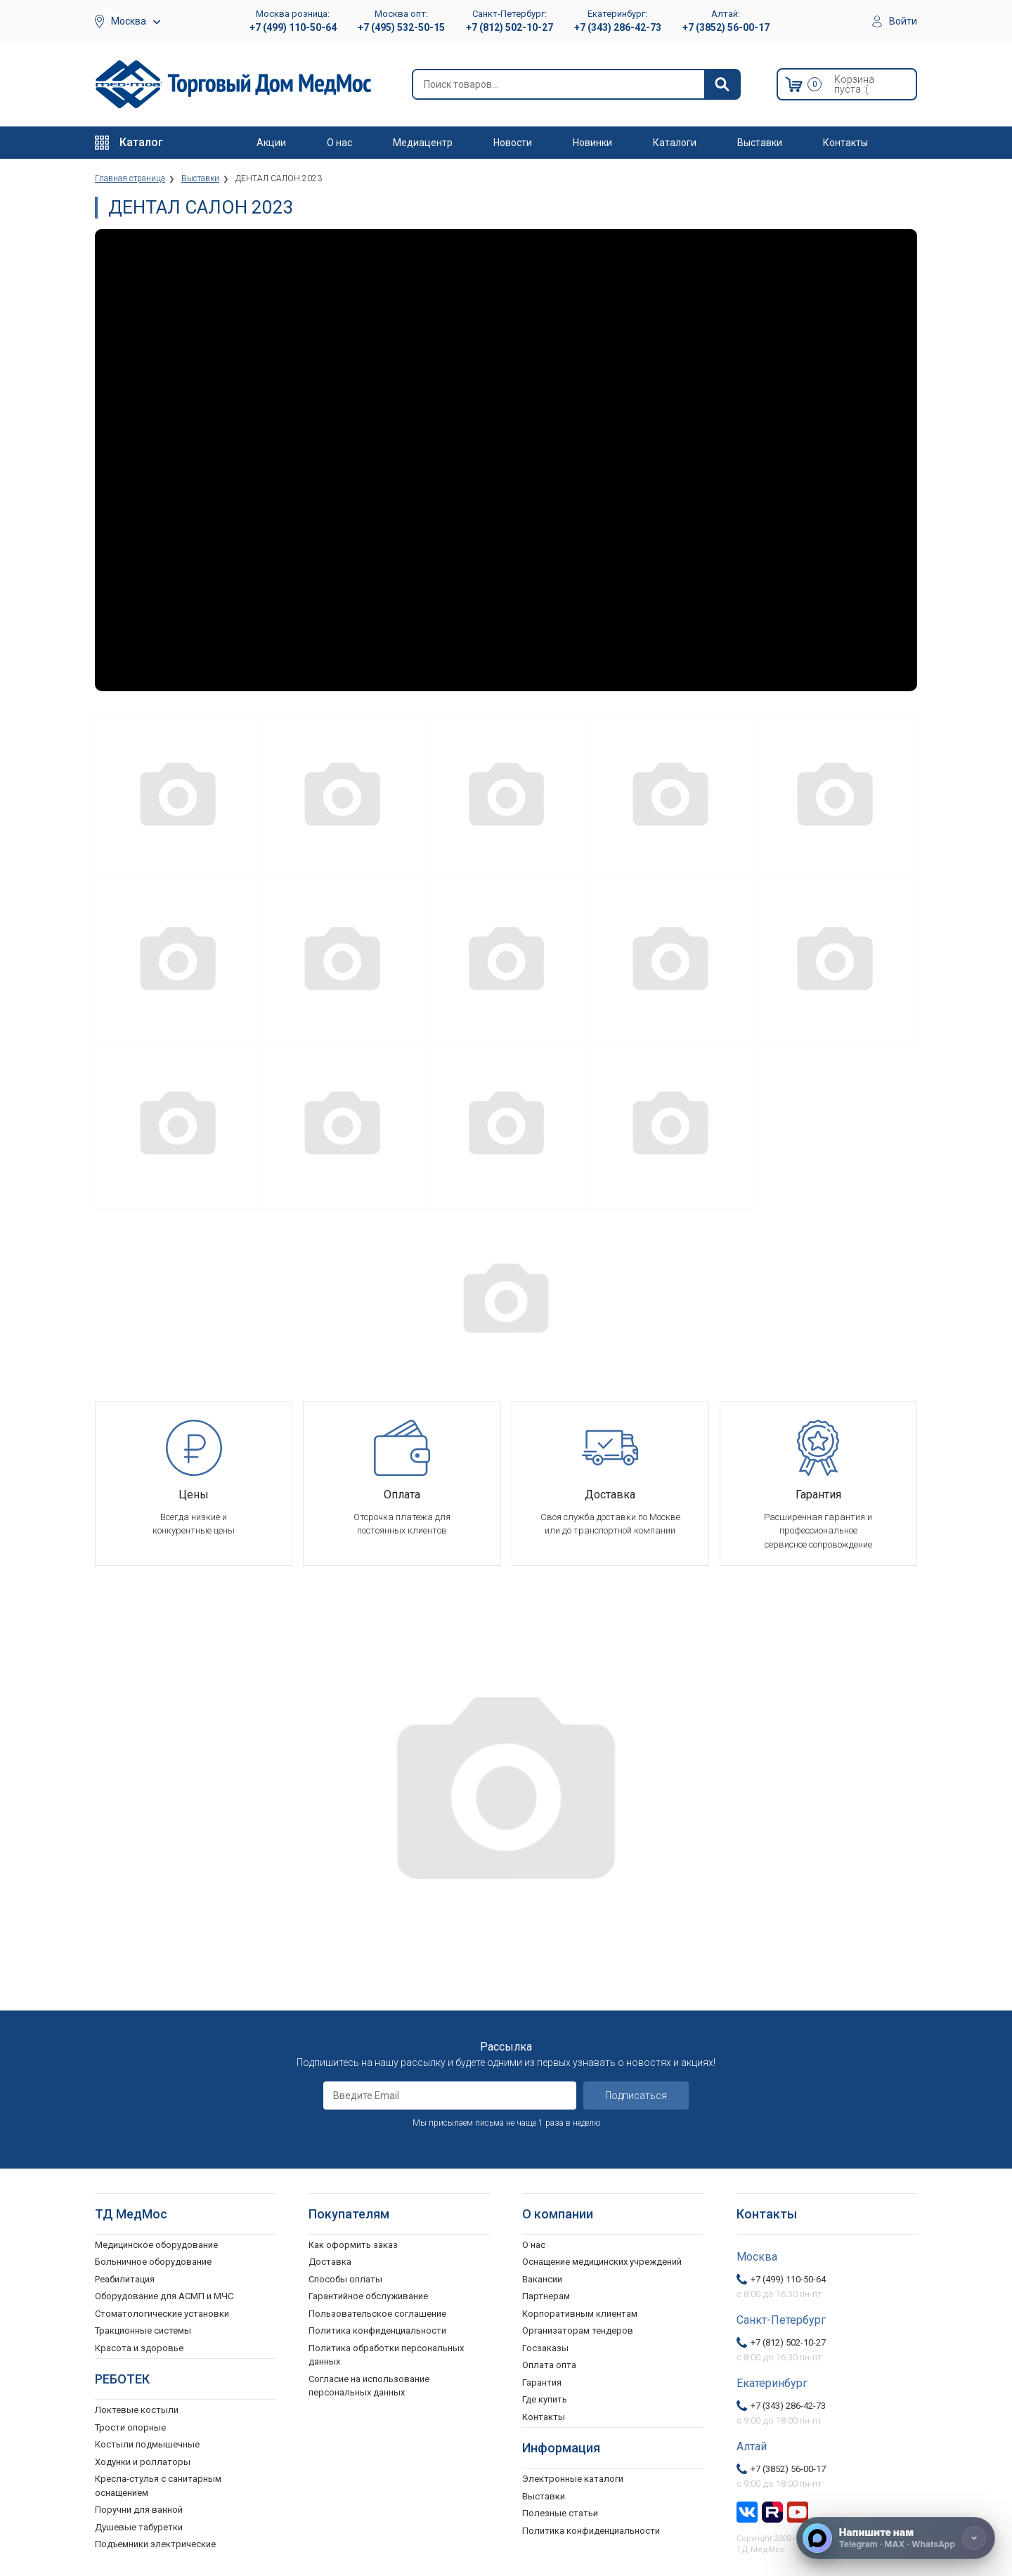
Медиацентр (423, 142)
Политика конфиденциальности (377, 2330)
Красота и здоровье (139, 2348)
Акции (271, 142)
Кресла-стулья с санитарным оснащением (158, 2485)
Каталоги (674, 142)
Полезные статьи (560, 2513)
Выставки (759, 142)
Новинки (592, 142)
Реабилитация (125, 2279)
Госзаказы (545, 2348)
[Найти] (721, 84)
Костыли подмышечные (147, 2444)
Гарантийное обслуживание (368, 2296)
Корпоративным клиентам (579, 2313)
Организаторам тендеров (577, 2330)
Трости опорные (130, 2427)
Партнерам (546, 2296)
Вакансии (542, 2279)
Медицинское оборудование (156, 2245)
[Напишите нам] (895, 2538)
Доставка (330, 2261)
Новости (512, 142)
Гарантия (542, 2382)
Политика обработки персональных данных (386, 2355)
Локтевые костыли (137, 2410)
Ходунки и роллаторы (142, 2462)
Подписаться (636, 2095)
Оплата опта (549, 2365)
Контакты (845, 142)
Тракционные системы (143, 2330)
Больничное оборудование (153, 2261)
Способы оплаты (345, 2279)
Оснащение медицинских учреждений (602, 2261)
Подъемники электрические (155, 2544)
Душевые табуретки (139, 2527)
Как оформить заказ (353, 2245)
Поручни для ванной (139, 2509)
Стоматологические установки (162, 2313)
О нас (339, 142)
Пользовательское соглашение (377, 2313)
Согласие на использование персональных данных (369, 2386)
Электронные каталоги (572, 2478)
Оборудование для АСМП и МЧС (164, 2296)
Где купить (544, 2399)
